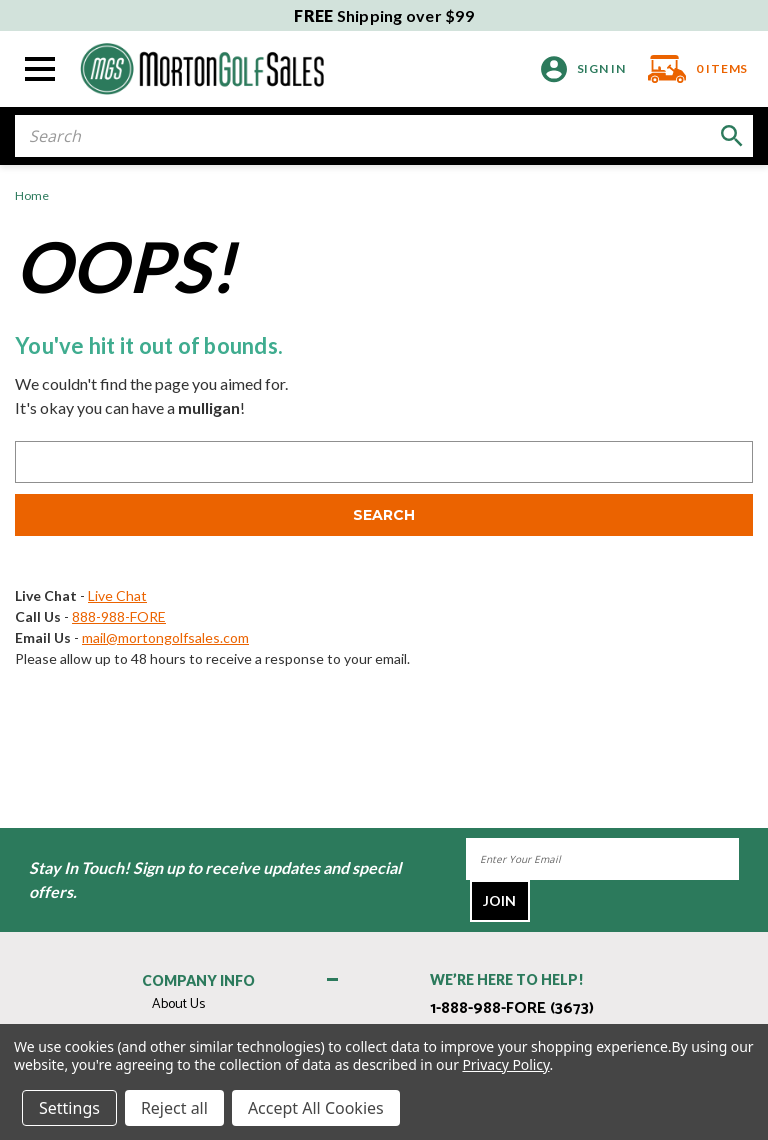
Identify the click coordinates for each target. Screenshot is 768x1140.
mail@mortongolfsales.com (165, 637)
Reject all (174, 1108)
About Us (178, 1004)
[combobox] (384, 136)
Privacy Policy (505, 1064)
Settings (69, 1108)
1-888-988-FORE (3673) (512, 1009)
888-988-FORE (119, 616)
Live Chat (117, 595)
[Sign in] (583, 69)
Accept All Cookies (316, 1108)
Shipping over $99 (384, 15)
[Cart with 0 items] (692, 69)
